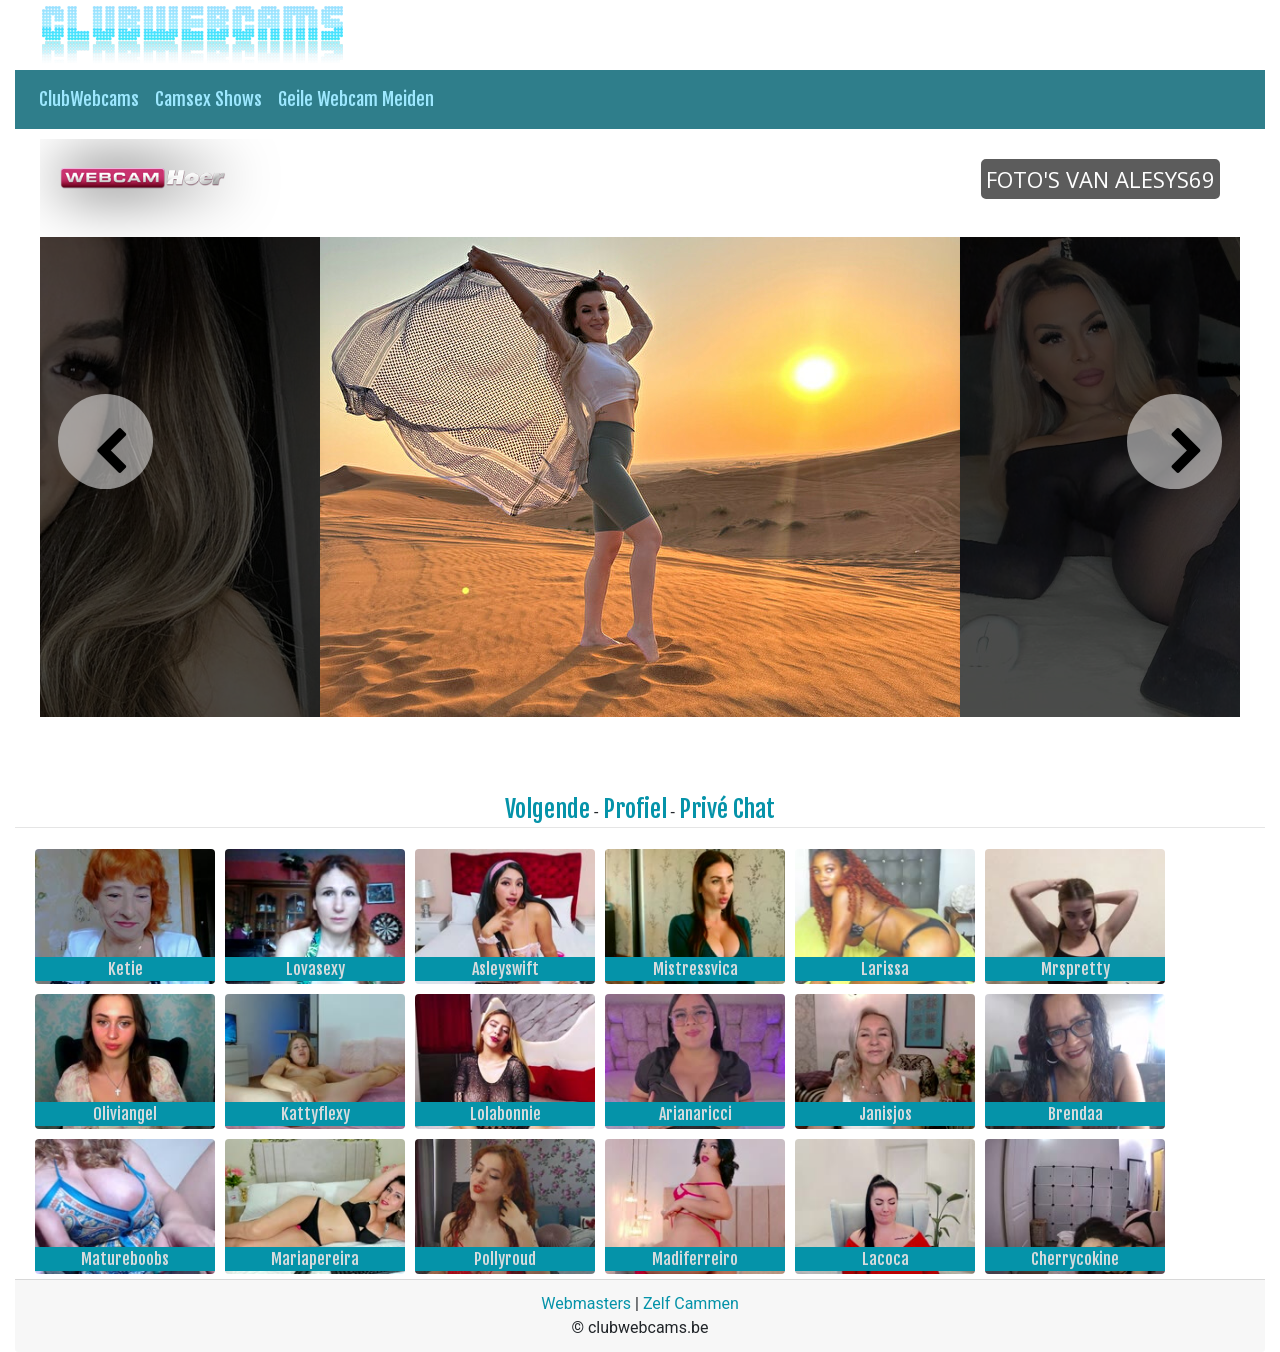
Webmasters (586, 1303)
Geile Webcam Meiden (356, 99)
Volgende (547, 809)
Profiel (635, 809)
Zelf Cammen (691, 1303)
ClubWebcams (89, 99)
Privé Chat (727, 809)
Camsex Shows (208, 99)
